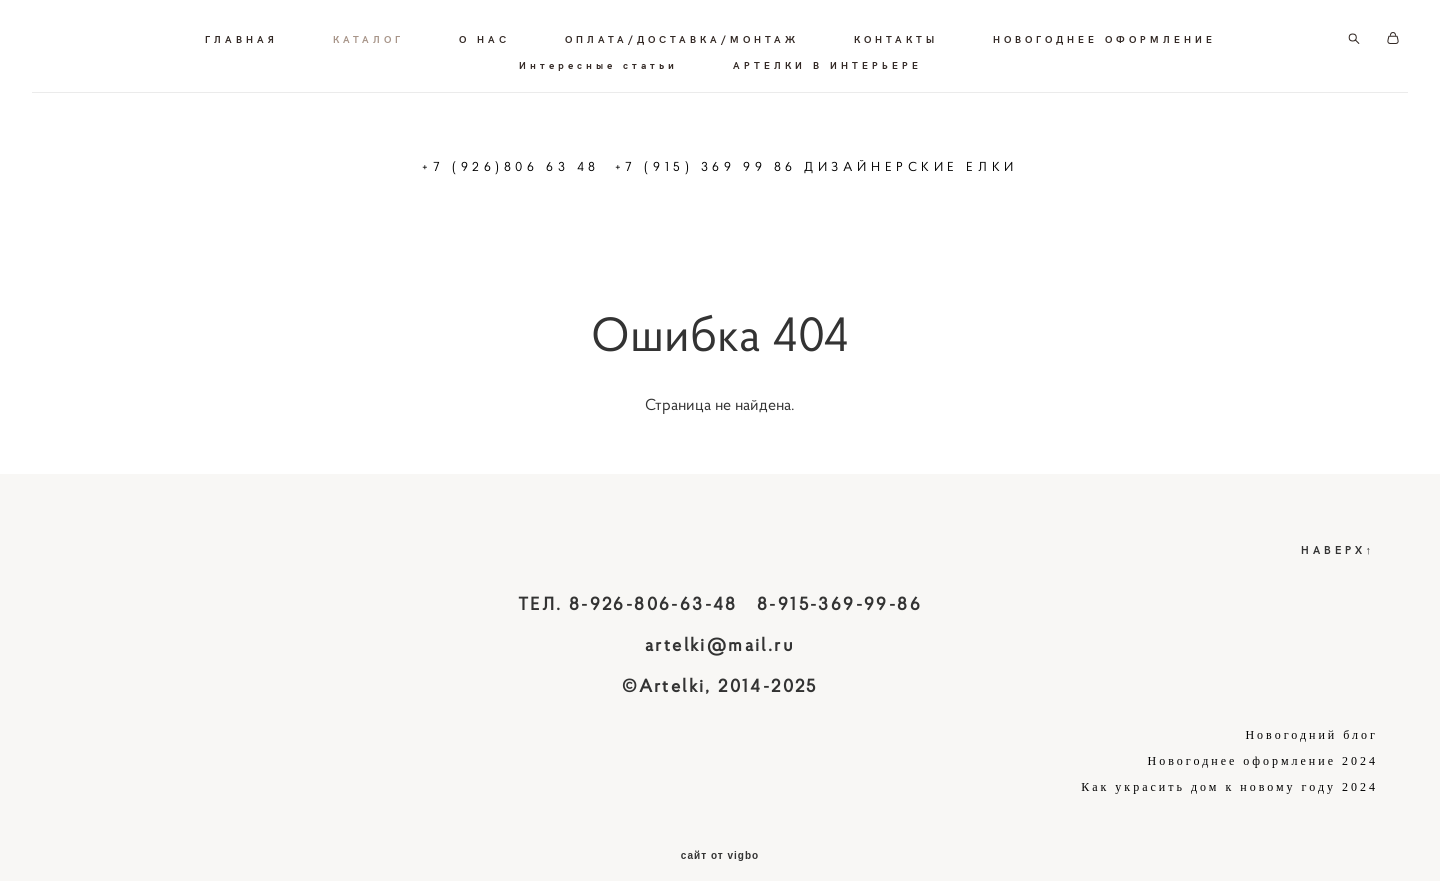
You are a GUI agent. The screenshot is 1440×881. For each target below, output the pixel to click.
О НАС (623, 28)
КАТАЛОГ (507, 28)
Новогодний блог (1311, 713)
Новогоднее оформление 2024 (1263, 739)
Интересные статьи (737, 54)
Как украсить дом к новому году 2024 (1229, 765)
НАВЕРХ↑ (1338, 527)
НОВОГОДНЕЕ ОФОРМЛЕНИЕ (491, 54)
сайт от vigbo (720, 834)
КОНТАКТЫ (1035, 28)
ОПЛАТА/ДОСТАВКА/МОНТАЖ (821, 28)
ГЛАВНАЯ (380, 28)
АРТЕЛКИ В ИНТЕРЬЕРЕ (966, 54)
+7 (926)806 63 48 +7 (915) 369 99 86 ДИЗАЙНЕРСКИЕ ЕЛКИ (719, 155)
